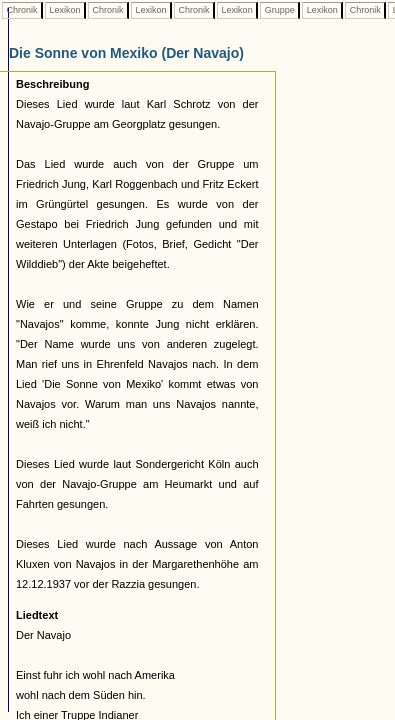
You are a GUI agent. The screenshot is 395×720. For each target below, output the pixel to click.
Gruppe (279, 10)
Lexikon (65, 10)
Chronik (22, 10)
